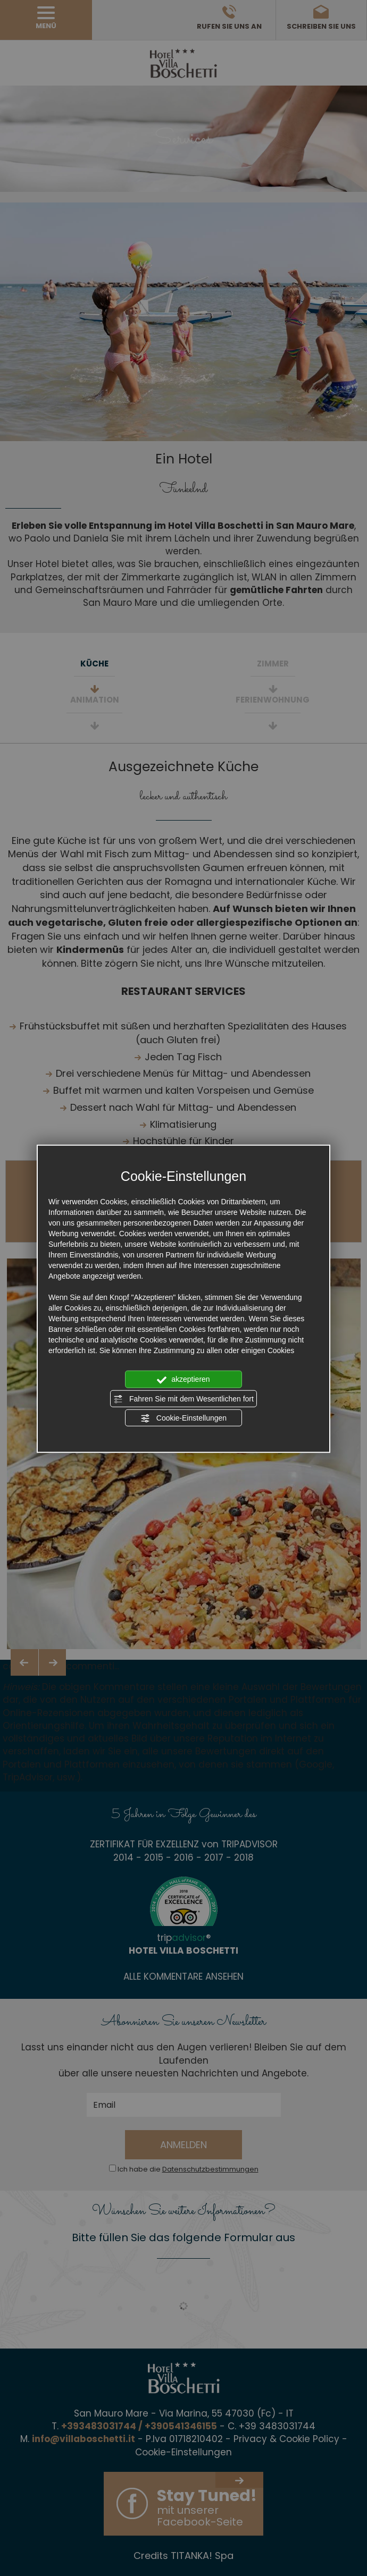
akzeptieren (183, 1379)
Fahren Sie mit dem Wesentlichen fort (183, 1399)
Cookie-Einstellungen (183, 1418)
